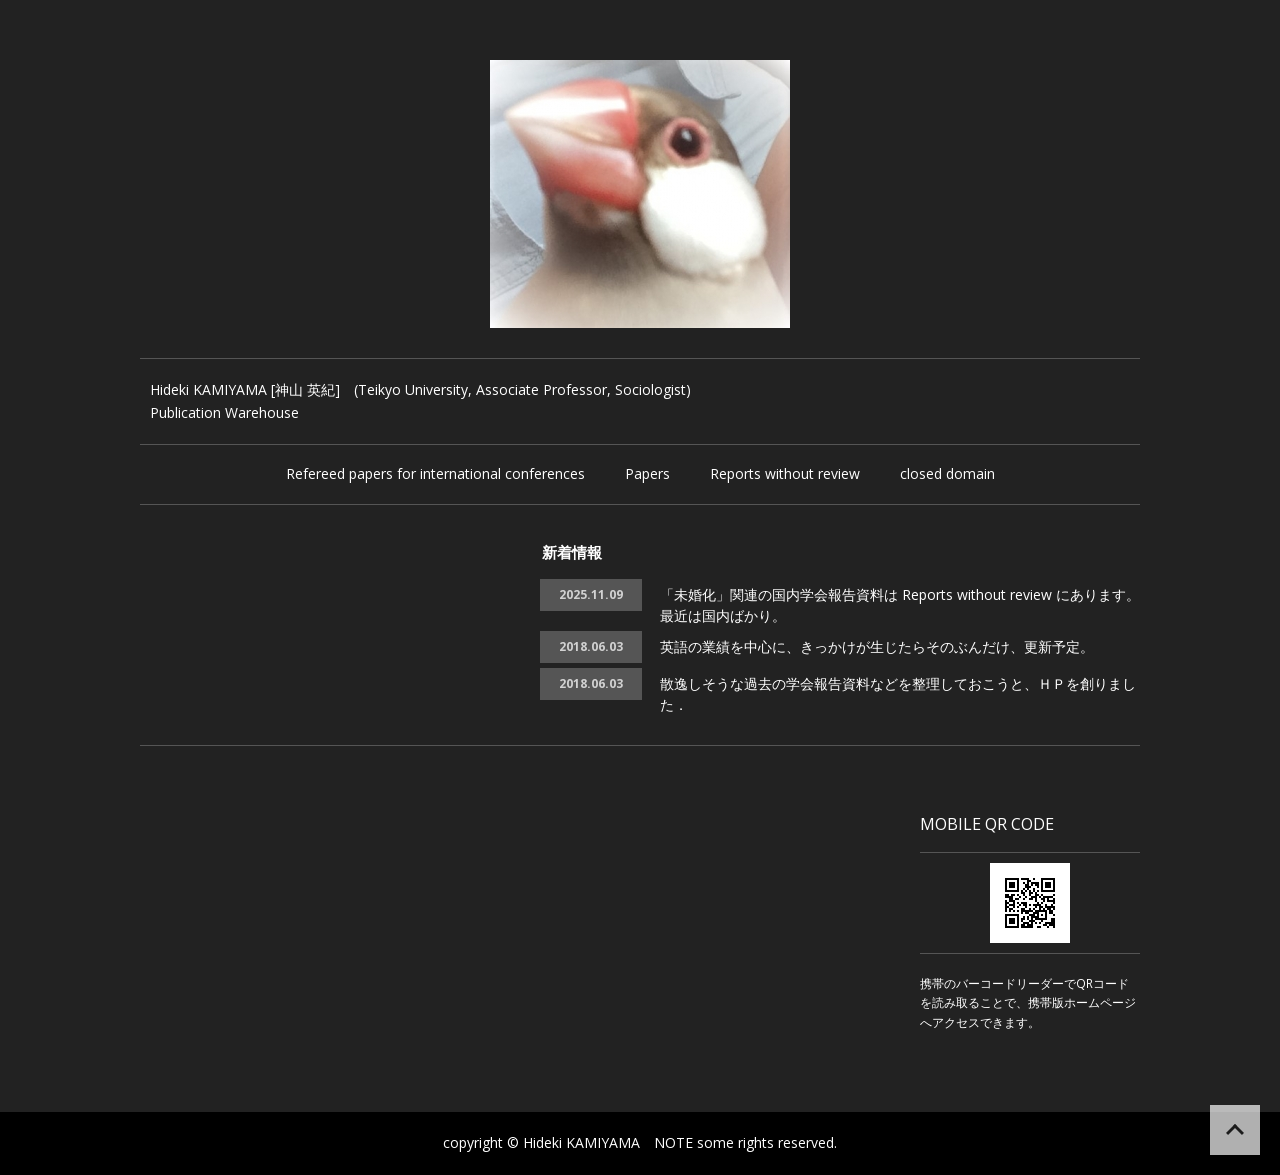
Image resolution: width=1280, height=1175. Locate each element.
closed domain (947, 473)
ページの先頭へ (1235, 1130)
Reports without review (785, 473)
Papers (647, 473)
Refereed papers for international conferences (435, 473)
